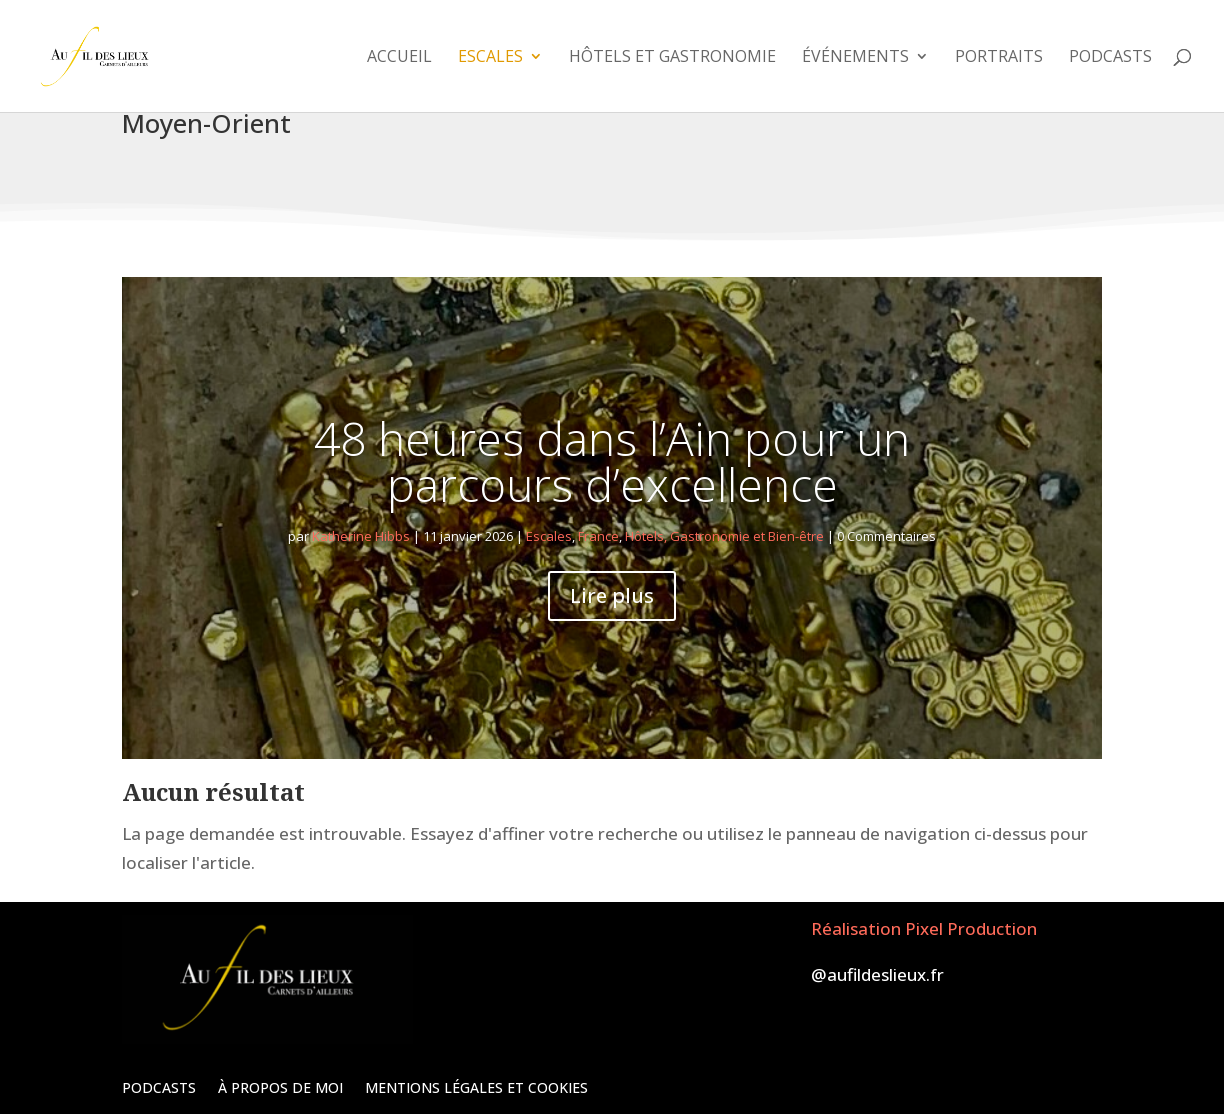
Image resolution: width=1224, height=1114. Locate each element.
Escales (490, 58)
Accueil (399, 58)
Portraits (999, 58)
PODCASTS (159, 1086)
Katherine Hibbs (361, 536)
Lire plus (612, 595)
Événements (855, 58)
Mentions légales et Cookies (476, 1086)
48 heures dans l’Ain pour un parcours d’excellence (612, 461)
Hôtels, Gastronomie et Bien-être (724, 536)
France (598, 536)
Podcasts (1110, 58)
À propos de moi (280, 1086)
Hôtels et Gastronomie (672, 58)
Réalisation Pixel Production (924, 928)
